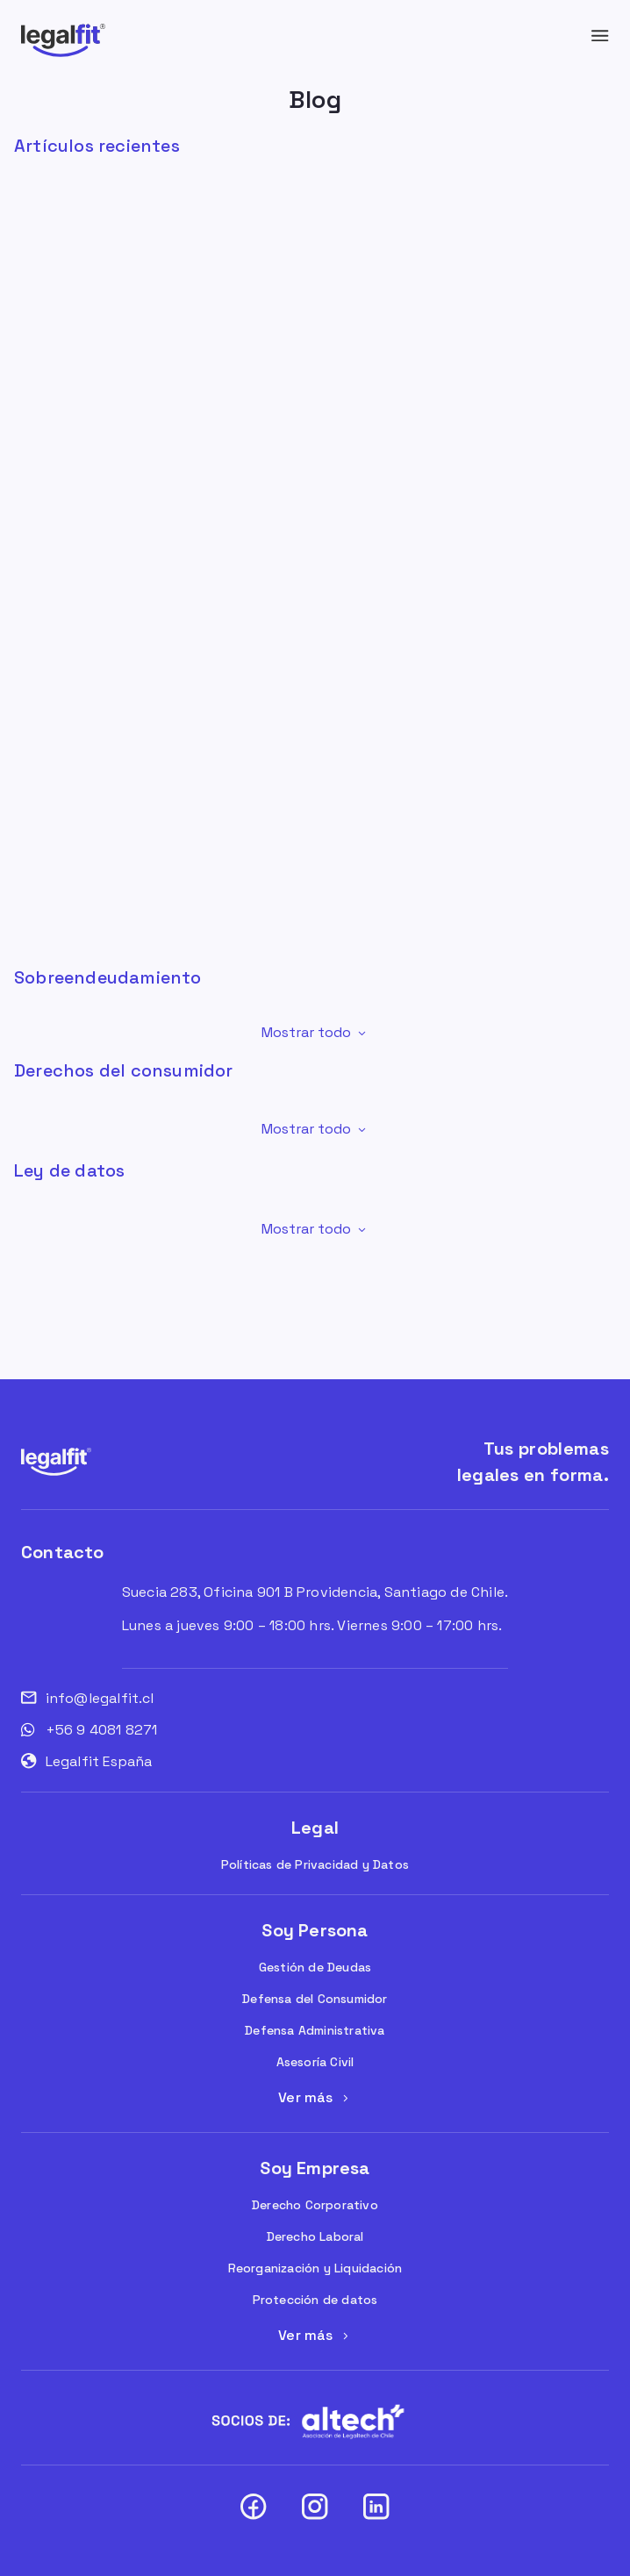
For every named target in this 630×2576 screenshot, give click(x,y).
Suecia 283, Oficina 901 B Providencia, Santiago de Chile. (315, 1592)
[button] (315, 1032)
